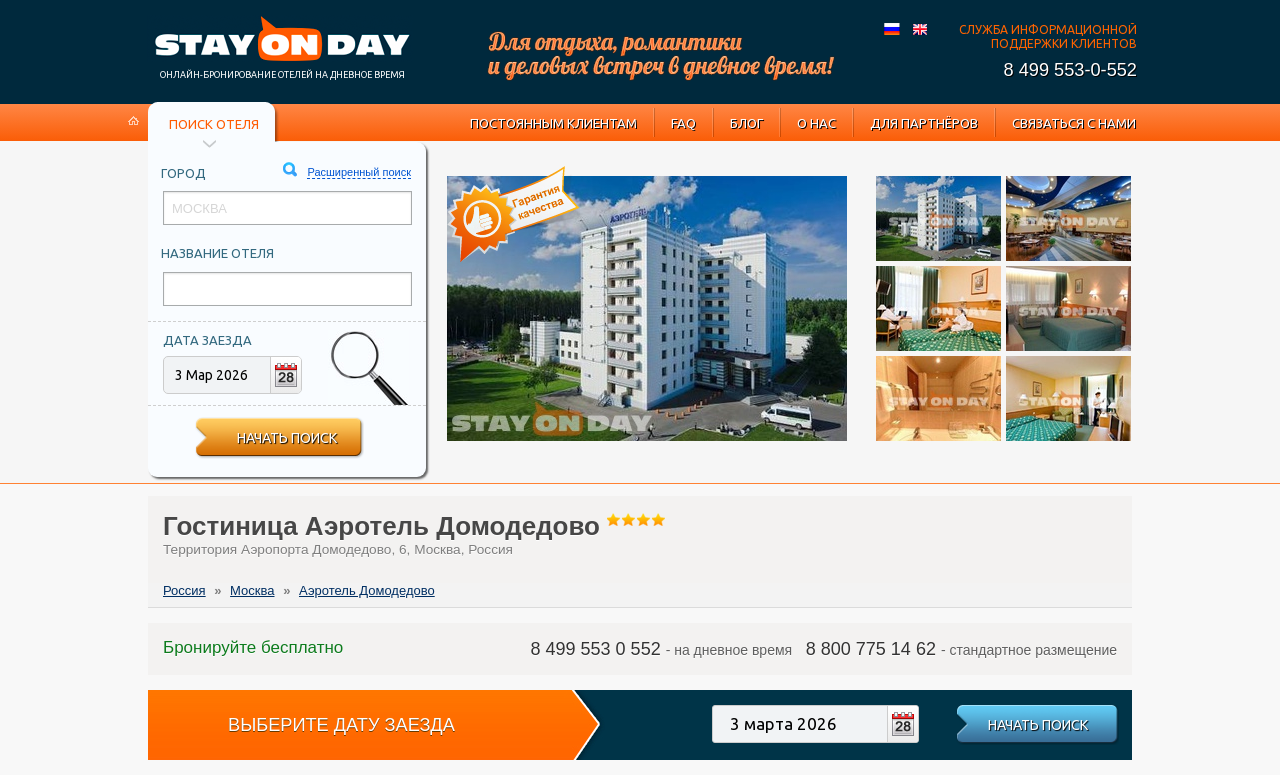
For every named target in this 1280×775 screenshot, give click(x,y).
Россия (184, 590)
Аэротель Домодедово (367, 590)
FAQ (683, 123)
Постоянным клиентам (553, 123)
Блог (746, 123)
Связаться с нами (1074, 123)
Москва (252, 590)
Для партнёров (924, 123)
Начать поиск (287, 438)
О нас (816, 123)
